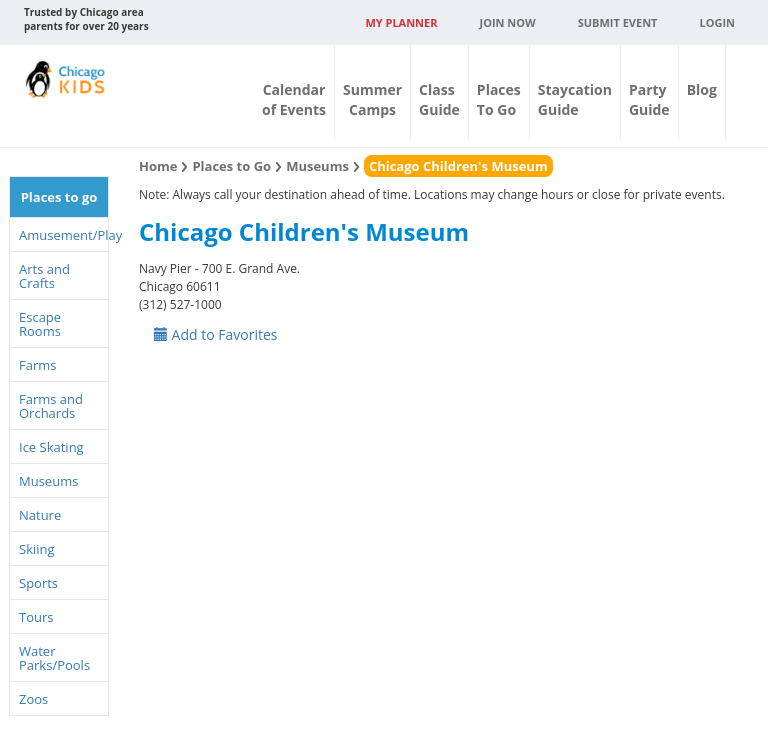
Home (158, 166)
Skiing (37, 549)
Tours (36, 617)
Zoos (33, 699)
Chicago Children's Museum (458, 166)
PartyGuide (649, 99)
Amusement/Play (63, 235)
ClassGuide (439, 99)
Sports (38, 583)
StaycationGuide (575, 99)
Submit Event (618, 22)
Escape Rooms (40, 324)
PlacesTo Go (499, 99)
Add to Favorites (216, 334)
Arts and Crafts (44, 276)
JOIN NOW (508, 22)
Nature (40, 515)
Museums (48, 481)
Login (717, 22)
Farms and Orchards (51, 406)
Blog (702, 89)
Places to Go (231, 166)
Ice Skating (51, 447)
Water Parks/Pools (54, 658)
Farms (37, 365)
